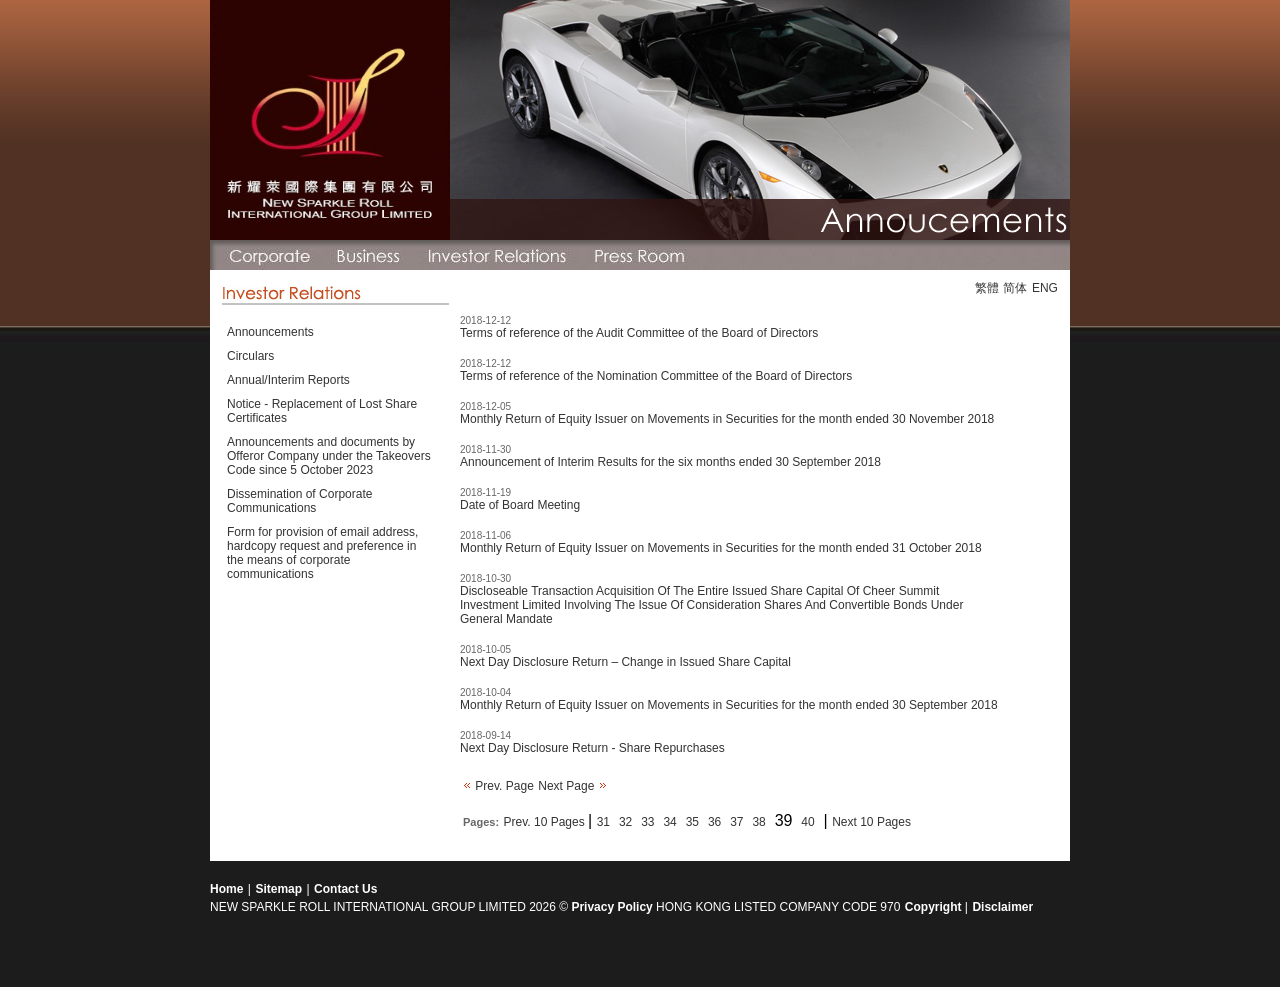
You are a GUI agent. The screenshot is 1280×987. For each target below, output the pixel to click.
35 (692, 822)
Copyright (935, 907)
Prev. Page (498, 786)
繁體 (987, 288)
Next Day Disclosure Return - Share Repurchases (592, 748)
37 (736, 822)
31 (603, 822)
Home (226, 889)
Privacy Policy (611, 907)
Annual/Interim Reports (288, 380)
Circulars (250, 356)
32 (625, 822)
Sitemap (278, 889)
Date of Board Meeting (520, 505)
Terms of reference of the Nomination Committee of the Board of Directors (656, 376)
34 (669, 822)
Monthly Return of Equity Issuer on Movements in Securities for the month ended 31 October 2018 (721, 548)
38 (758, 822)
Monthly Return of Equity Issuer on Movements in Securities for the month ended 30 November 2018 (727, 419)
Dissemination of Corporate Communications (299, 501)
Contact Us (345, 889)
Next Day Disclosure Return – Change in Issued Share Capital (625, 662)
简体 (1015, 288)
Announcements (270, 332)
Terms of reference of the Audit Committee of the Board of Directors (639, 333)
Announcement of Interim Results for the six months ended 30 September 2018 (670, 462)
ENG (1045, 288)
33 (647, 822)
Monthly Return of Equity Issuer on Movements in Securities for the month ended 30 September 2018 (729, 705)
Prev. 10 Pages (546, 822)
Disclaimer (1002, 907)
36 (714, 822)
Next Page (572, 786)
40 (807, 822)
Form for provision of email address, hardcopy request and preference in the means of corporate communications (322, 553)
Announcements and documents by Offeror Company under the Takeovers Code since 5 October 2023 (329, 456)
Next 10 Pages (871, 822)
